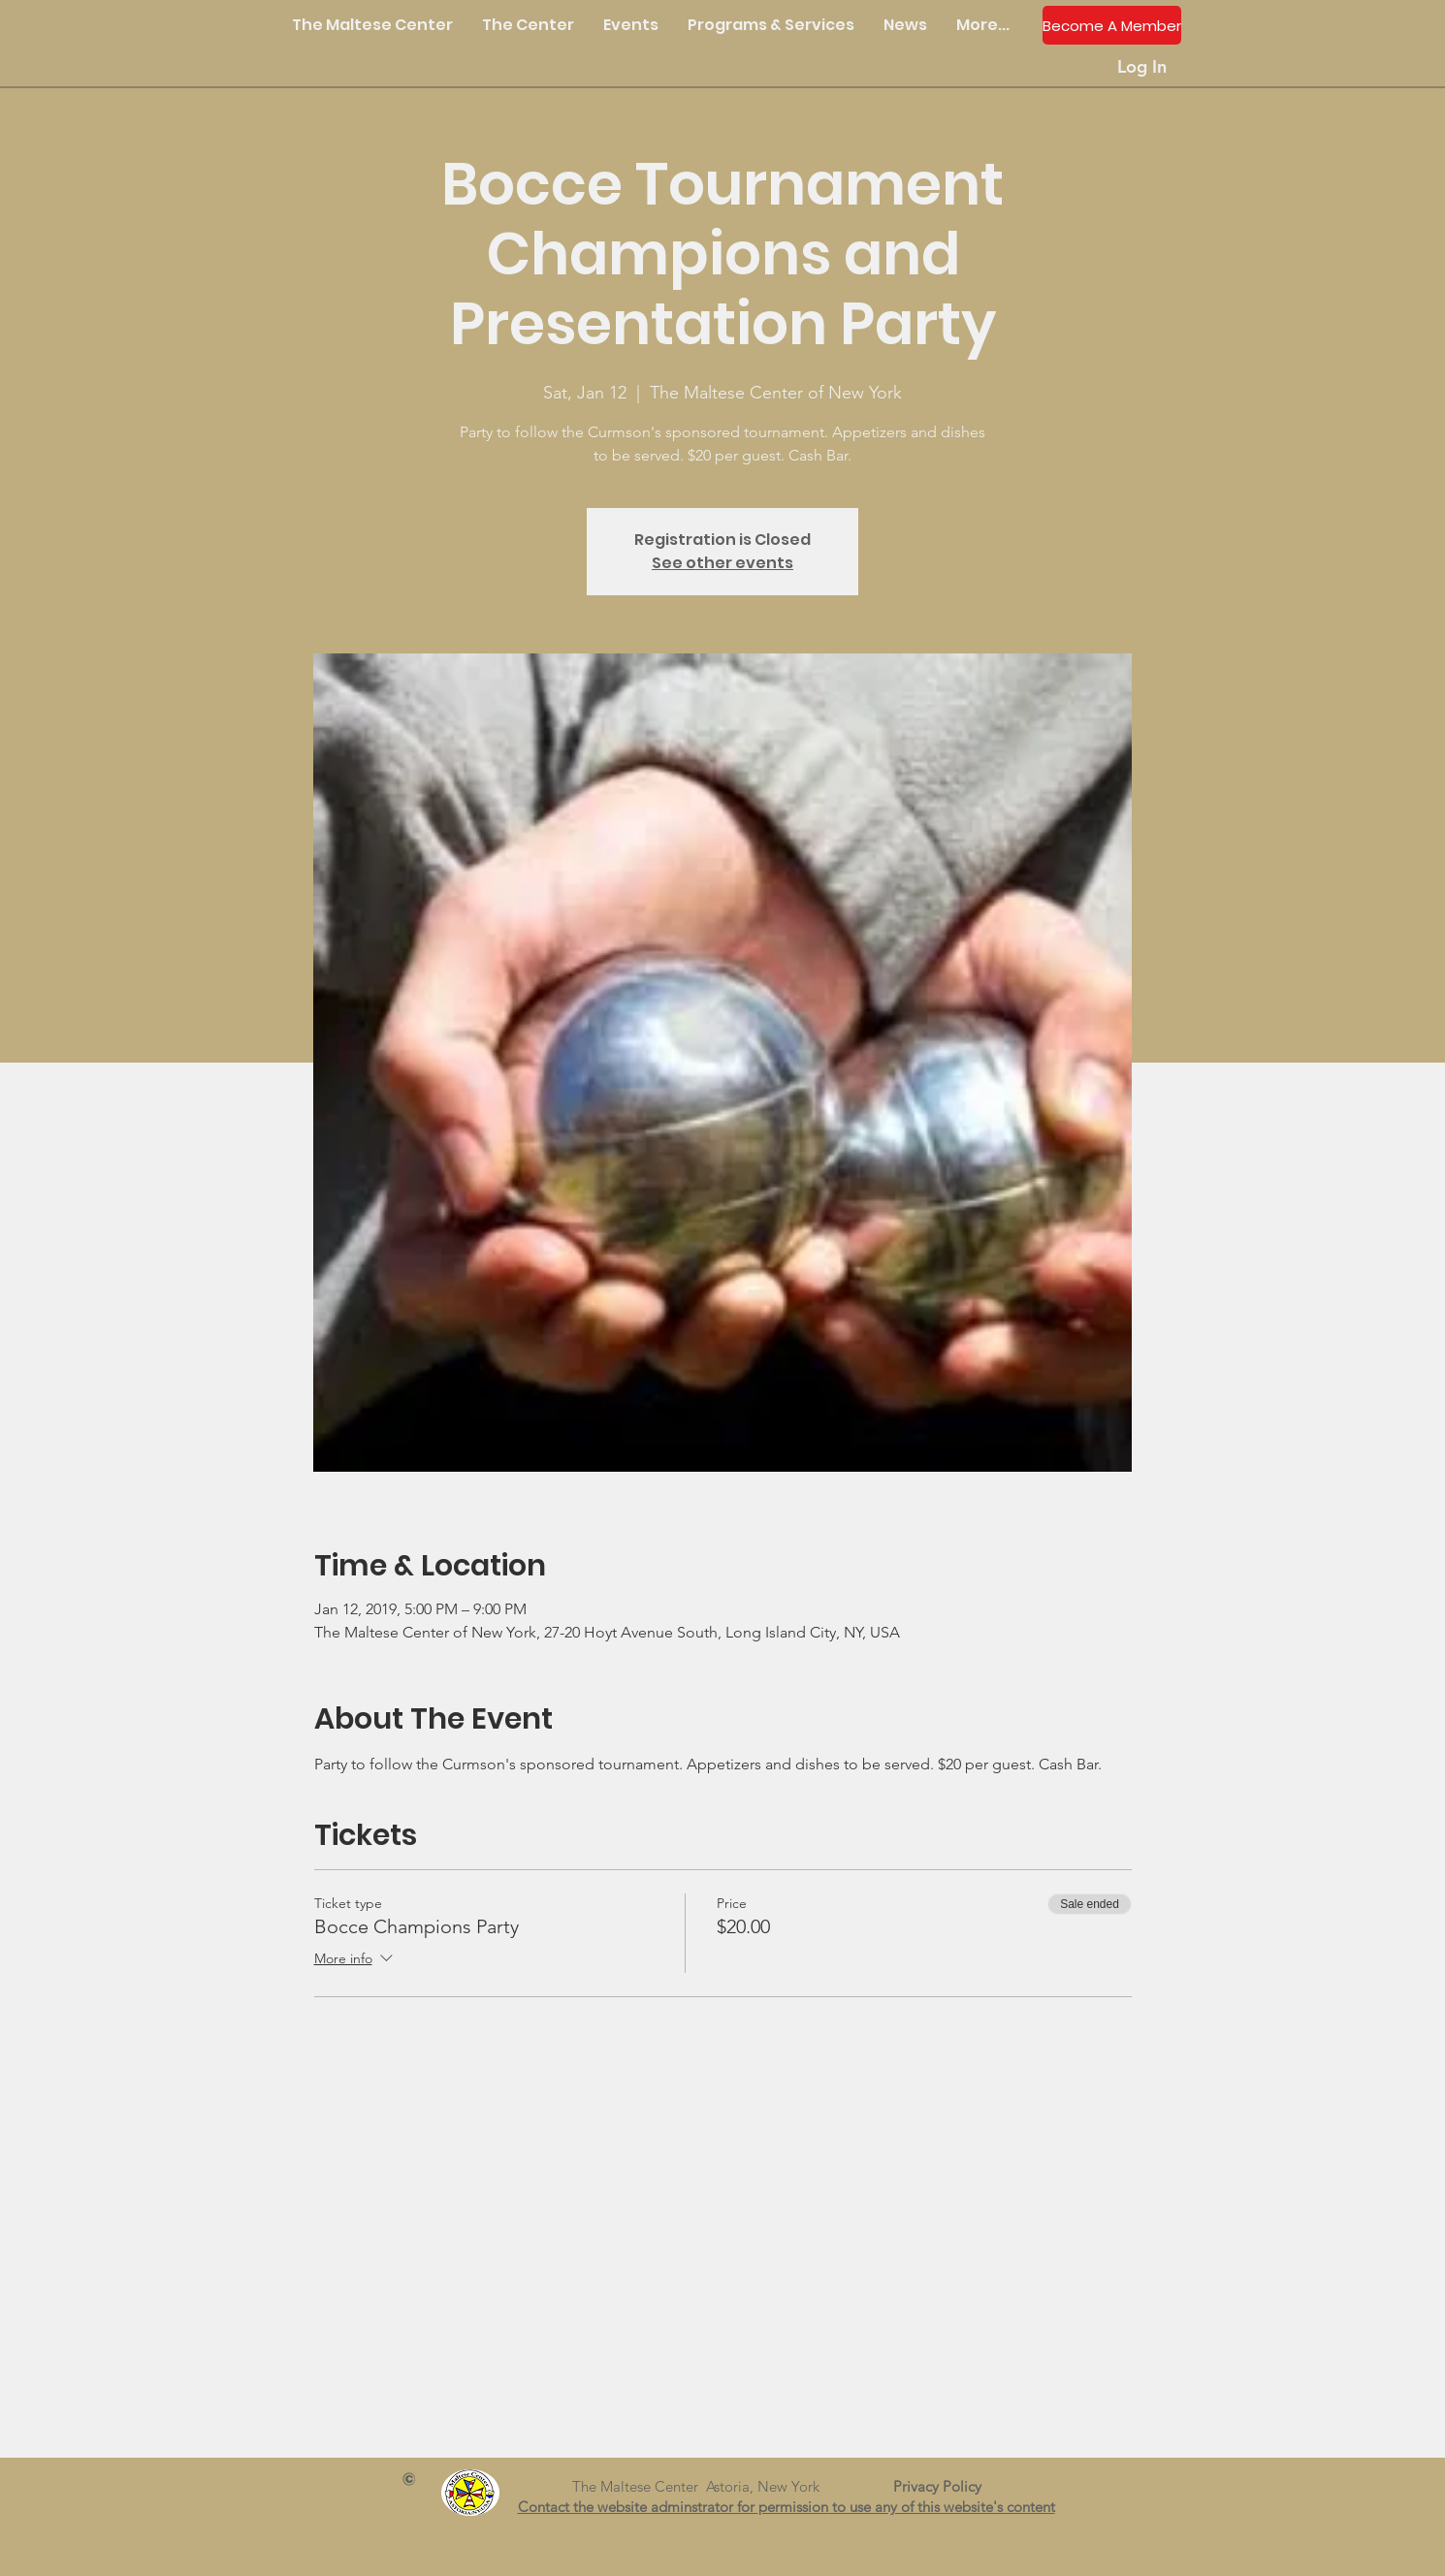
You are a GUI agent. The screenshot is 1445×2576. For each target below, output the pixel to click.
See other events (722, 563)
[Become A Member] (1112, 25)
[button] (528, 25)
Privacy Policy (945, 2486)
